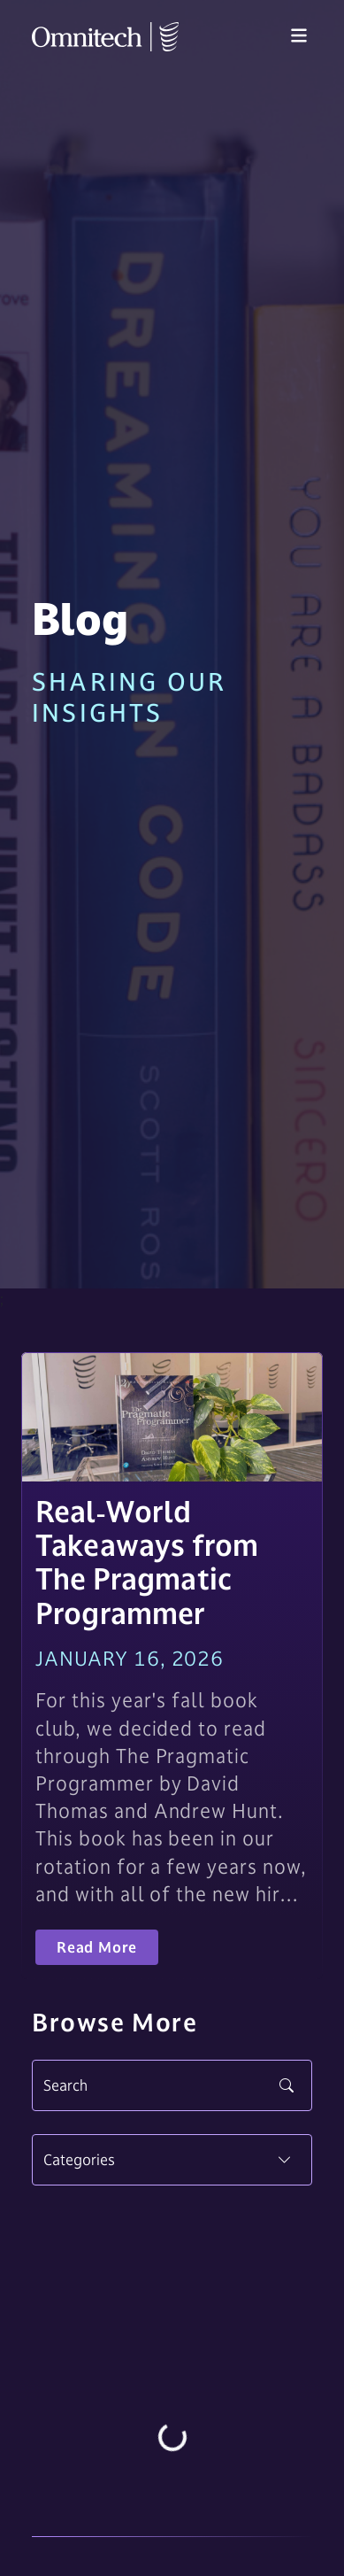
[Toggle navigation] (299, 36)
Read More (97, 1947)
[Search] (172, 2085)
